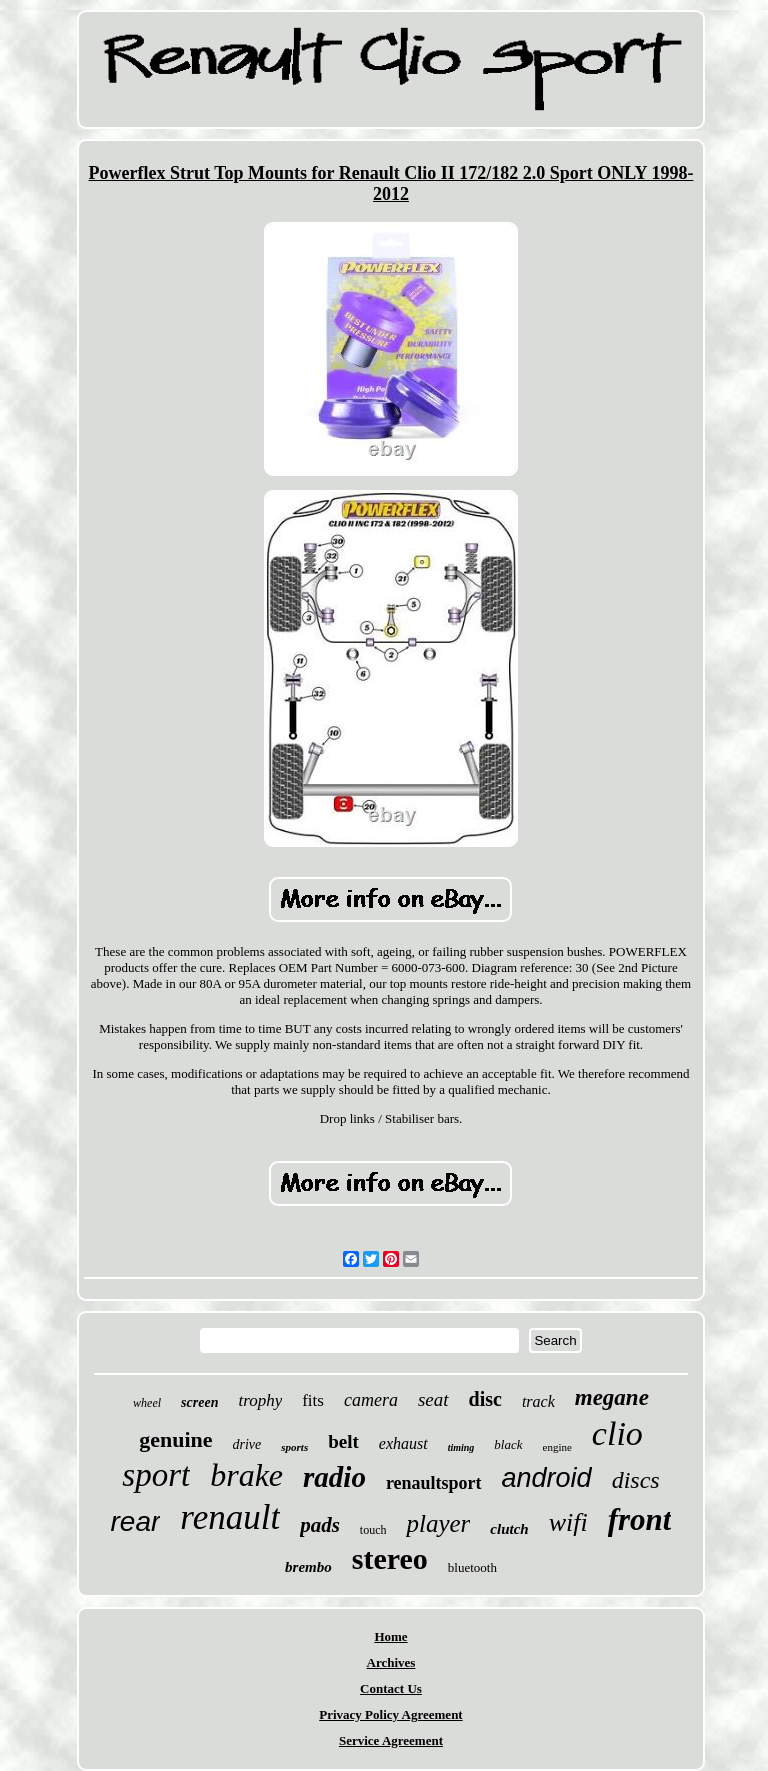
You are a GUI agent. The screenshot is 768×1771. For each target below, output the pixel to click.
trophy (260, 1400)
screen (199, 1402)
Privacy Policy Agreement (390, 1714)
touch (373, 1530)
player (438, 1523)
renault (230, 1517)
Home (390, 1636)
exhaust (403, 1443)
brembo (308, 1567)
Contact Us (391, 1688)
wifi (568, 1522)
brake (246, 1475)
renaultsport (434, 1483)
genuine (175, 1439)
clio (617, 1433)
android (547, 1478)
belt (343, 1441)
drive (247, 1444)
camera (371, 1400)
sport (156, 1475)
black (508, 1444)
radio (334, 1477)
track (538, 1401)
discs (636, 1480)
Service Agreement (391, 1740)
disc (485, 1399)
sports (294, 1447)
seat (433, 1399)
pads (320, 1525)
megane (612, 1397)
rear (136, 1521)
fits (313, 1400)
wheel (147, 1403)
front (640, 1519)
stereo (390, 1558)
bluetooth (472, 1567)
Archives (391, 1662)
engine (557, 1447)
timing (461, 1447)
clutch (509, 1529)
